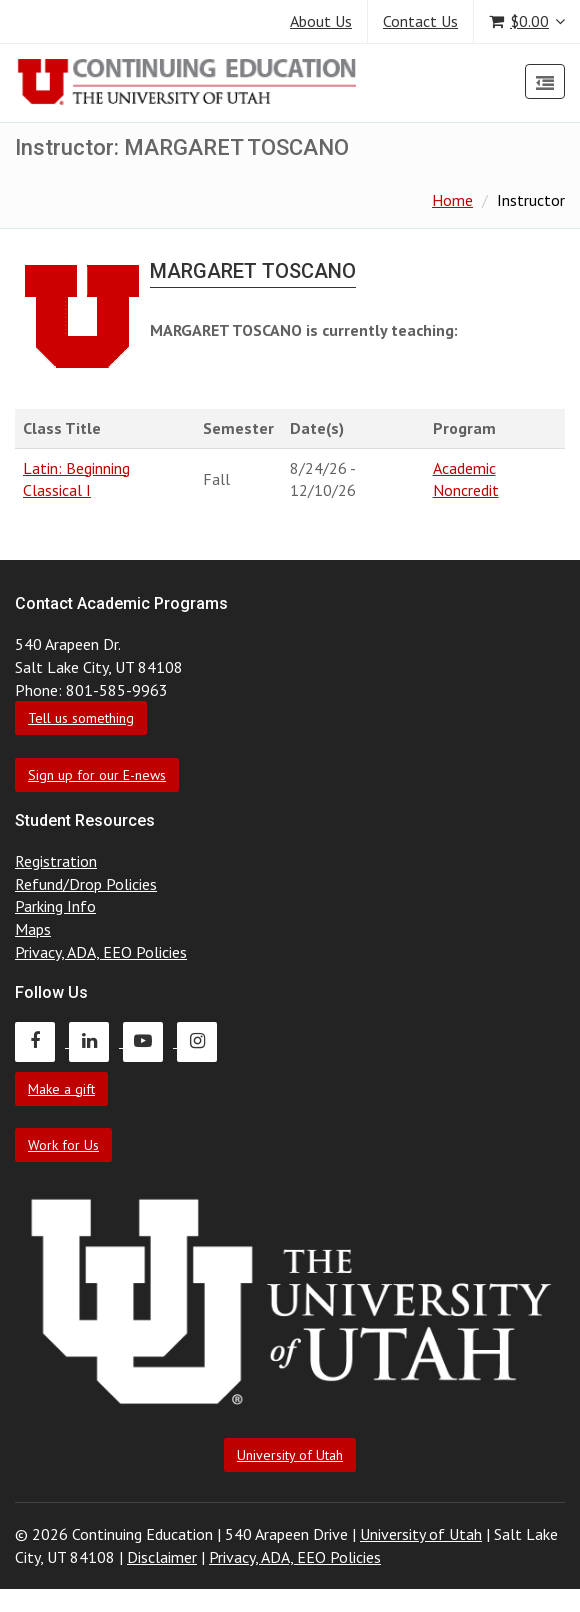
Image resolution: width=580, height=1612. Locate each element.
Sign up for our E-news (97, 775)
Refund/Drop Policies (86, 884)
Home (452, 200)
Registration (56, 861)
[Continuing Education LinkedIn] (96, 1041)
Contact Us (420, 21)
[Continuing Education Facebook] (42, 1041)
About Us (321, 21)
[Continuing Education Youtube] (150, 1041)
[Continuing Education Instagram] (202, 1041)
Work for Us (63, 1145)
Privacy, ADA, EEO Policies (101, 952)
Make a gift (61, 1089)
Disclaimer (162, 1557)
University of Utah (290, 1455)
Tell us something (81, 718)
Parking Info (55, 906)
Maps (33, 929)
